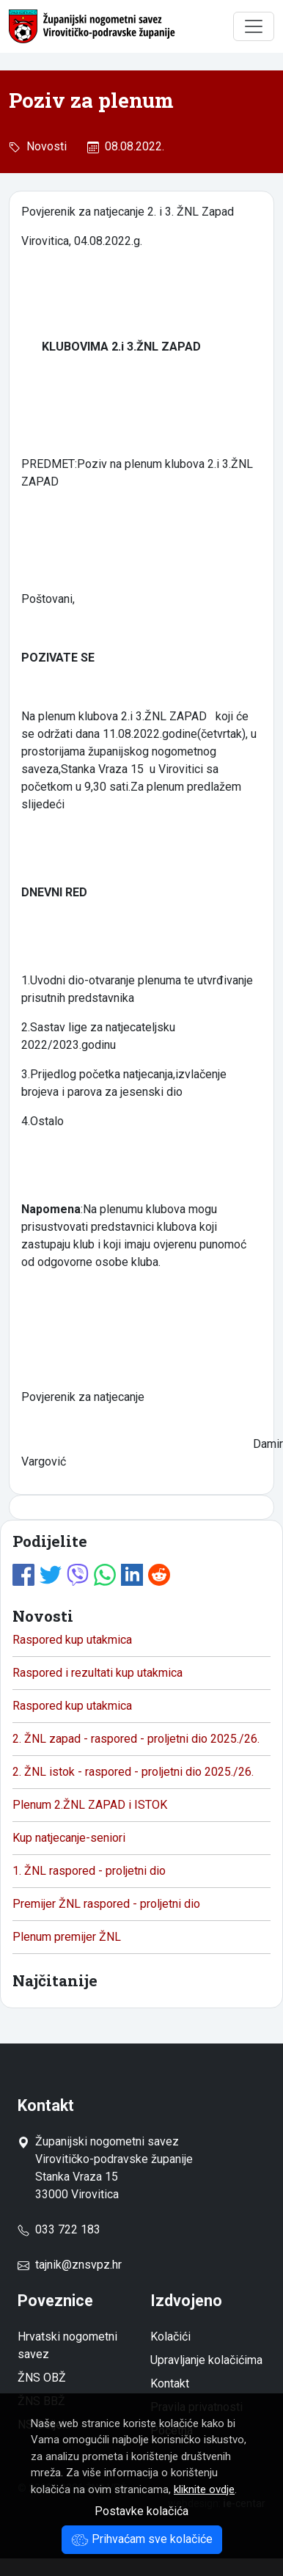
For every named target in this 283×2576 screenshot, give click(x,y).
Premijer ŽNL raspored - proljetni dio (106, 1904)
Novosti (44, 146)
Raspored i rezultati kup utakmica (97, 1673)
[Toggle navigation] (253, 26)
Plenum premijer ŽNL (66, 1937)
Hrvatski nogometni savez (67, 2345)
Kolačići (170, 2336)
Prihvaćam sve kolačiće (142, 2539)
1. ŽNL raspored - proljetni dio (89, 1871)
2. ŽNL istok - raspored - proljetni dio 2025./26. (133, 1772)
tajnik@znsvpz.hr (78, 2265)
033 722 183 (59, 2229)
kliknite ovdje (204, 2489)
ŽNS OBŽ (42, 2378)
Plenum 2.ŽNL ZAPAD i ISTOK (89, 1805)
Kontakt (169, 2383)
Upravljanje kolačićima (206, 2360)
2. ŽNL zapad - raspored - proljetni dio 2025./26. (136, 1739)
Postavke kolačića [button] (141, 2511)
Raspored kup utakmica (72, 1640)
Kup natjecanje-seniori (68, 1838)
